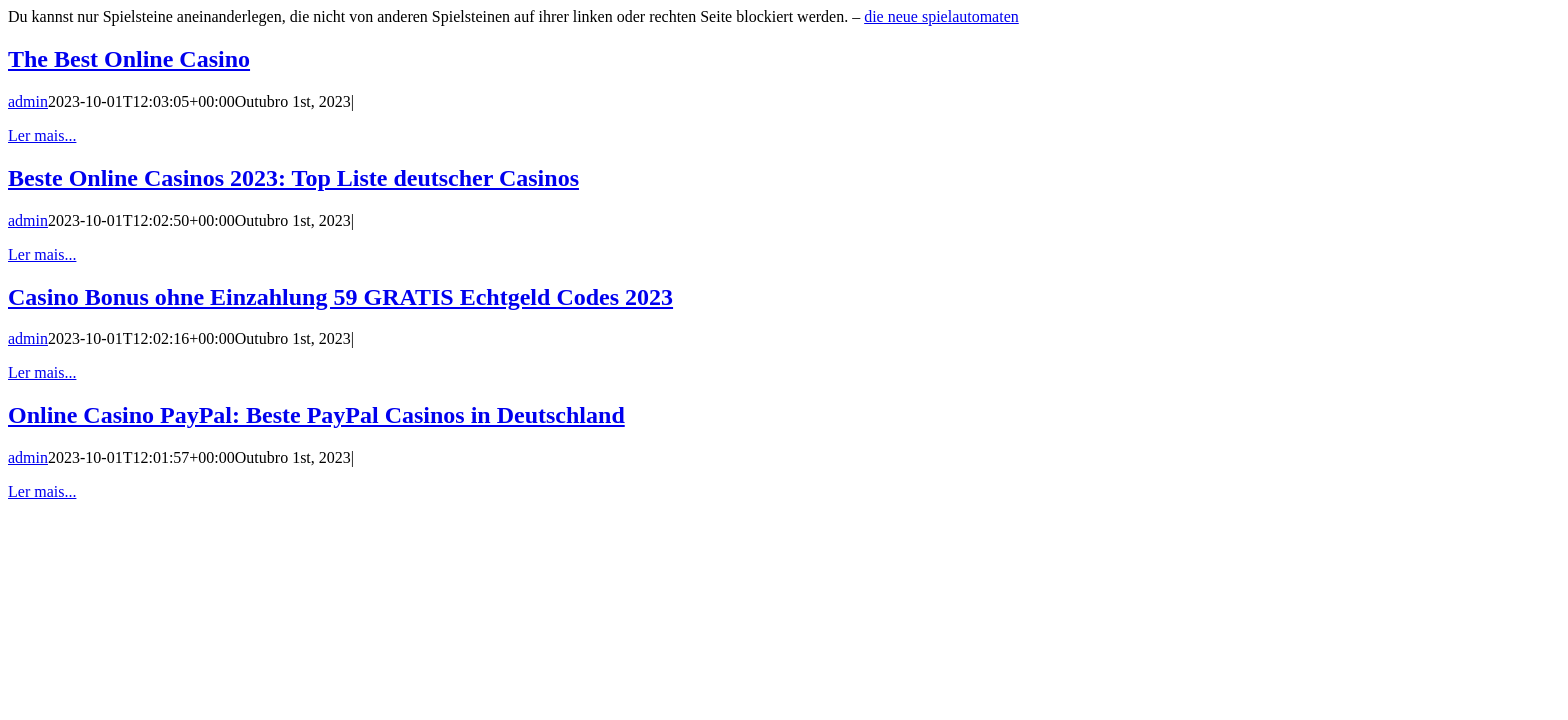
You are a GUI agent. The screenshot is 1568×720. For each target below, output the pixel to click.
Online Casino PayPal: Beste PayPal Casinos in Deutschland (316, 415)
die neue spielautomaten (941, 16)
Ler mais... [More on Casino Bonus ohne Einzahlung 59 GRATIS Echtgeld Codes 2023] (42, 372)
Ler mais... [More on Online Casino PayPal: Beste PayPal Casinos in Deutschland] (42, 491)
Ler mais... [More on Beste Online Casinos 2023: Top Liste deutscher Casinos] (42, 254)
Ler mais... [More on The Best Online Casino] (42, 135)
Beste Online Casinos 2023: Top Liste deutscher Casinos (293, 178)
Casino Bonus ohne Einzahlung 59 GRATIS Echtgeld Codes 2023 (340, 297)
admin (28, 101)
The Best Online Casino (129, 59)
